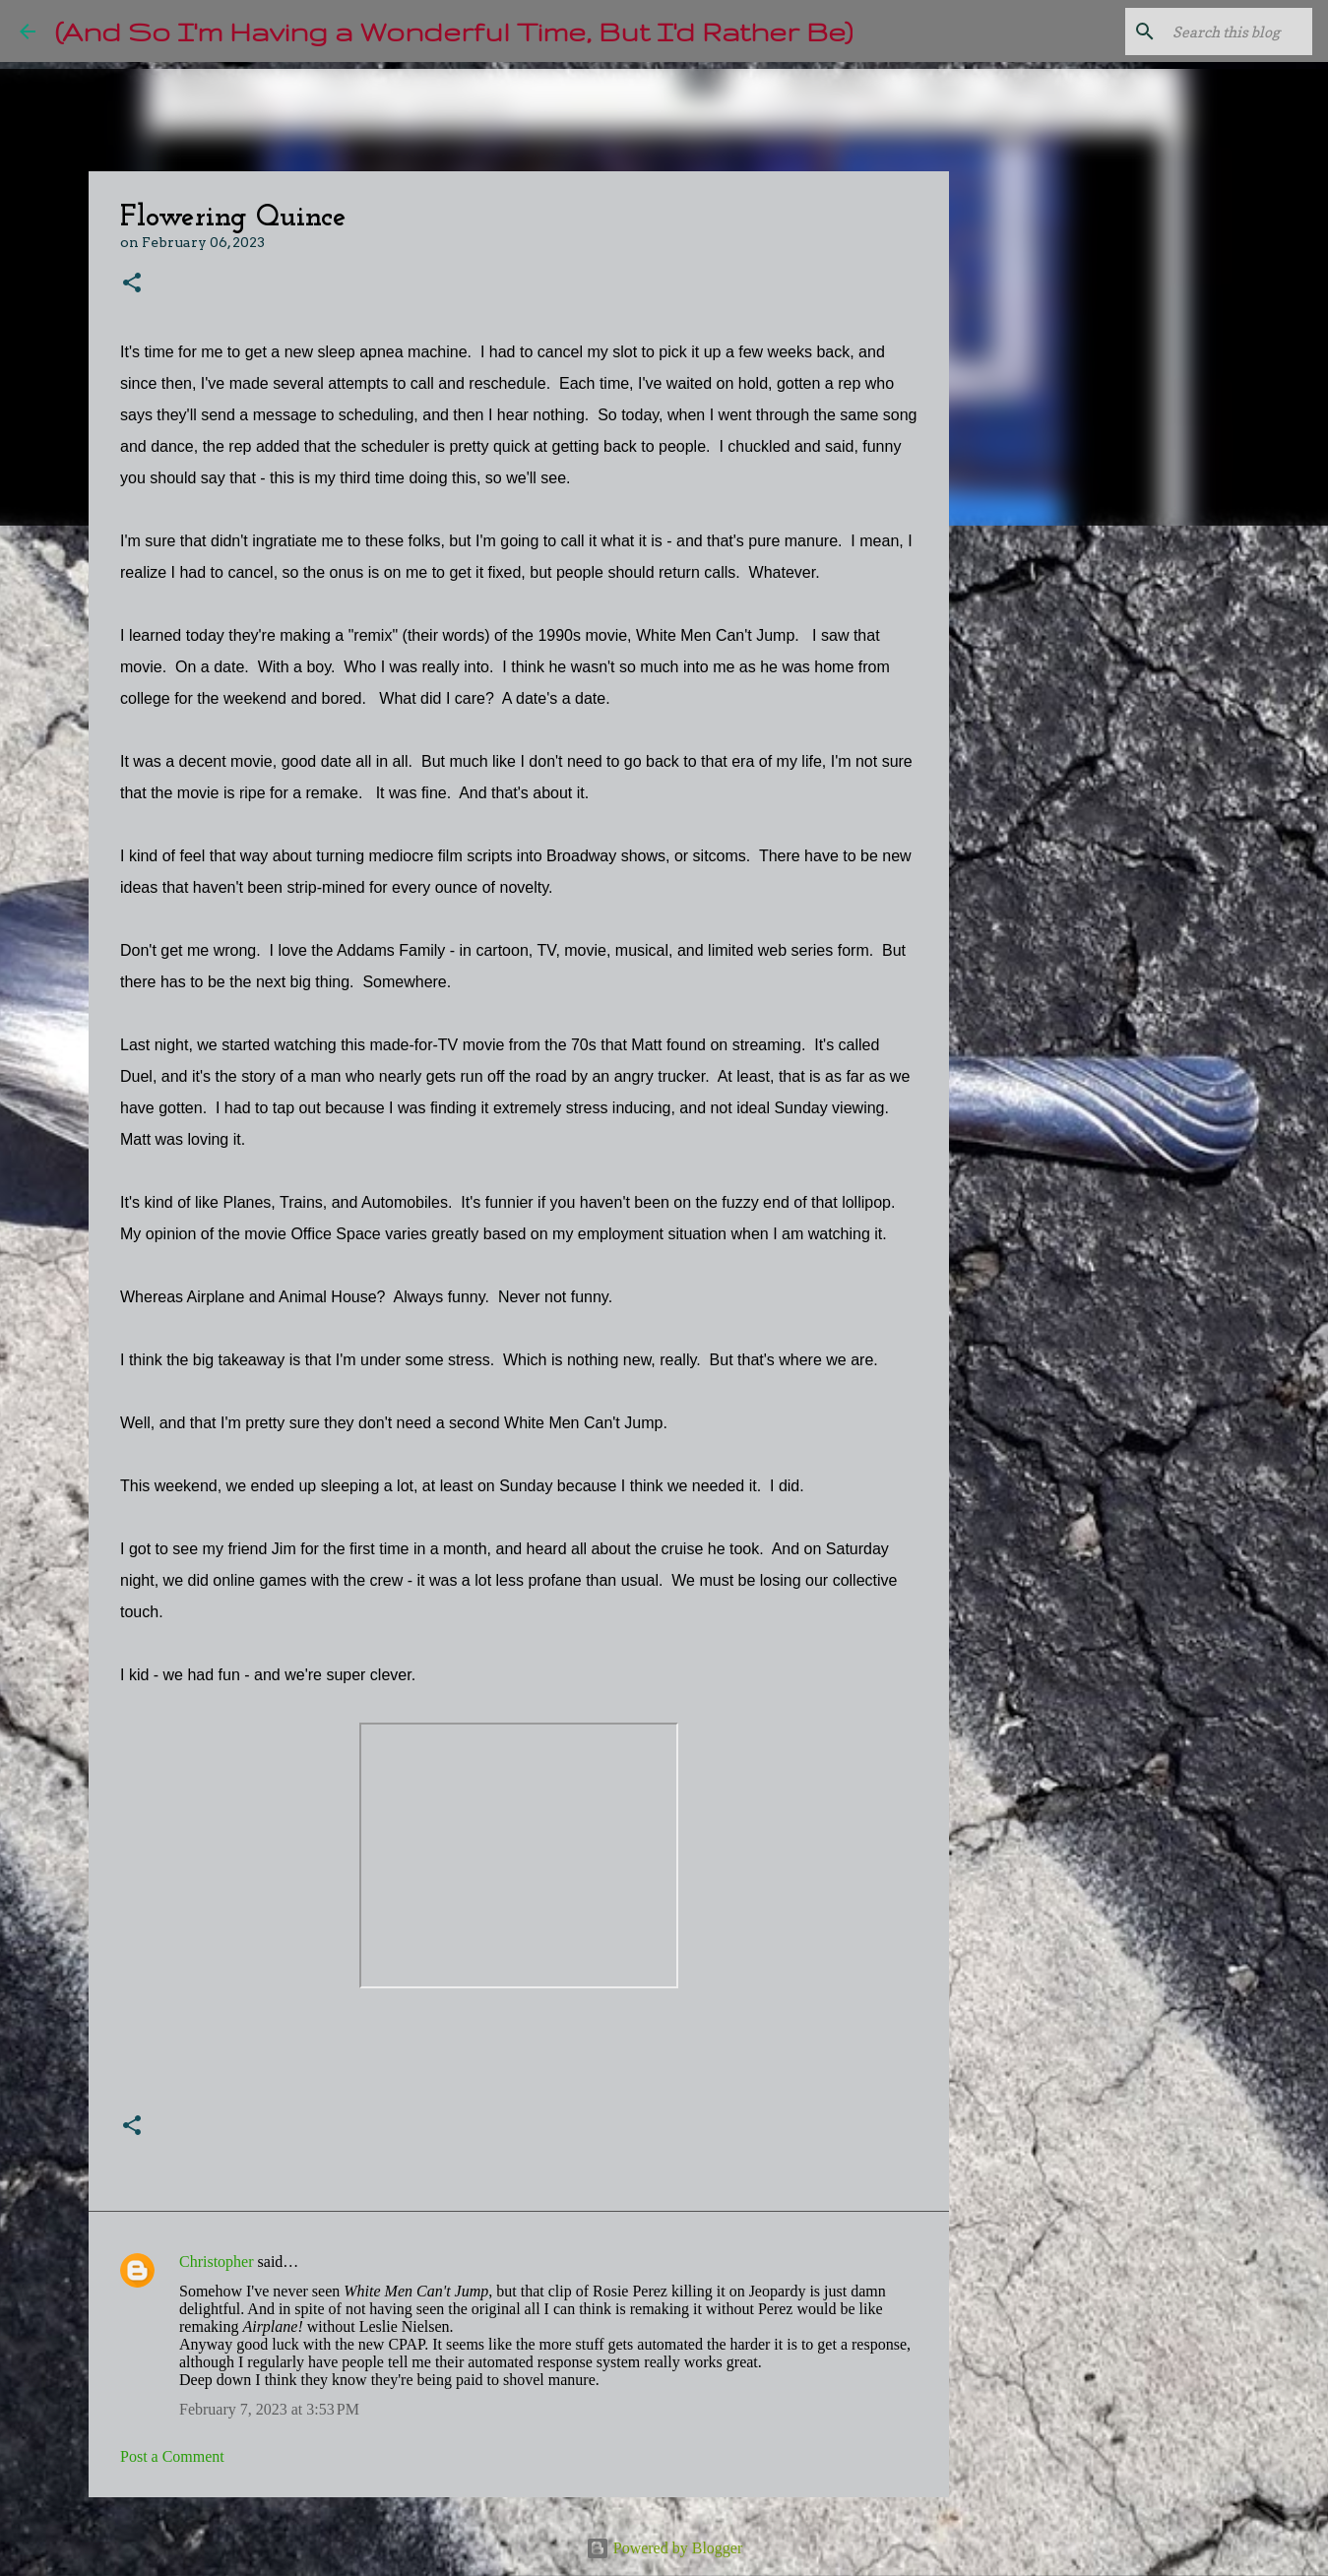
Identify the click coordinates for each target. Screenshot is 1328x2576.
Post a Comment (172, 2456)
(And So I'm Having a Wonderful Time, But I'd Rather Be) (454, 31)
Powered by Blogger (664, 2548)
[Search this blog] (1209, 31)
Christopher (216, 2261)
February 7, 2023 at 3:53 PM (269, 2409)
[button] (132, 284)
